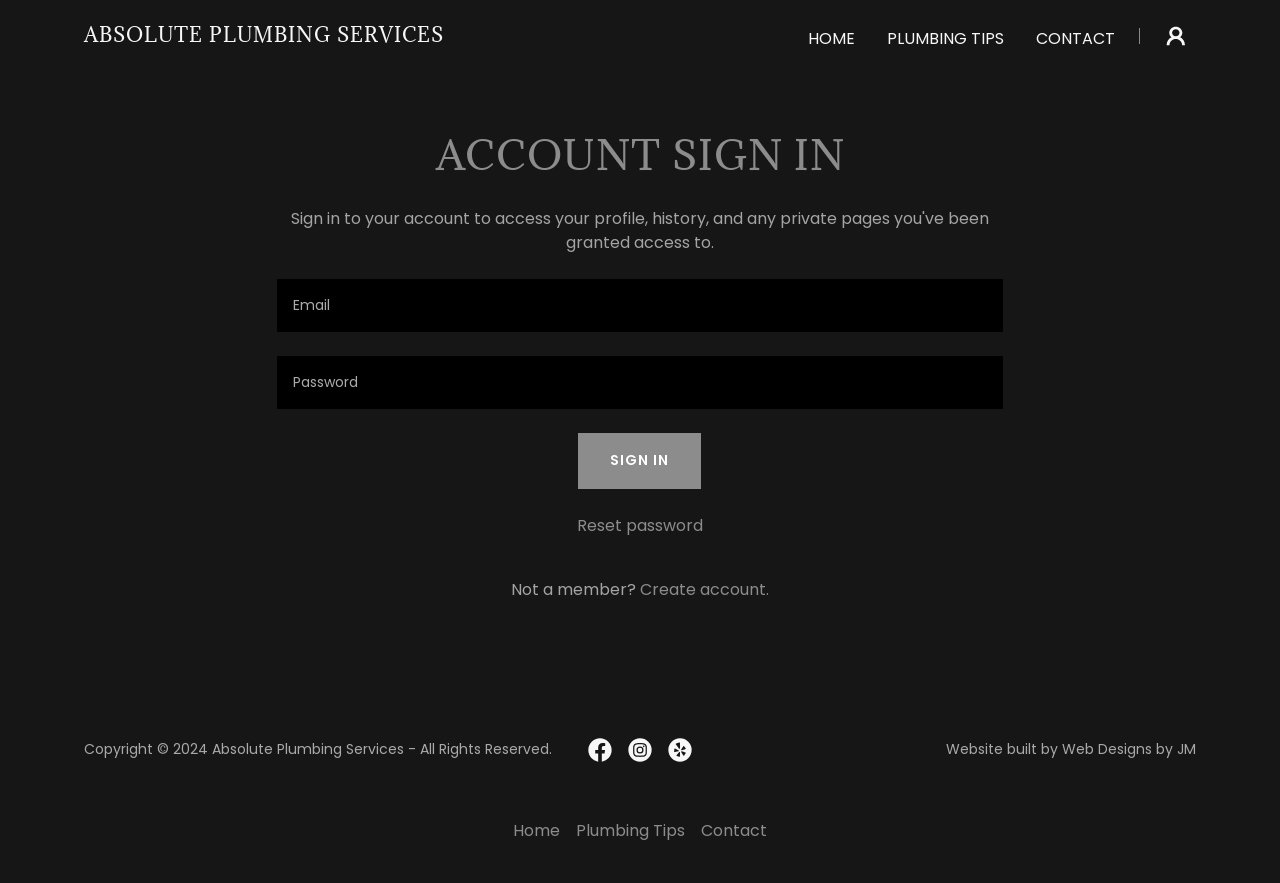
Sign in (639, 460)
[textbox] (639, 305)
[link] (264, 36)
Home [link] (831, 38)
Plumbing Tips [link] (945, 38)
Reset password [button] (640, 525)
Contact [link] (1075, 38)
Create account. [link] (704, 589)
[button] (1176, 36)
